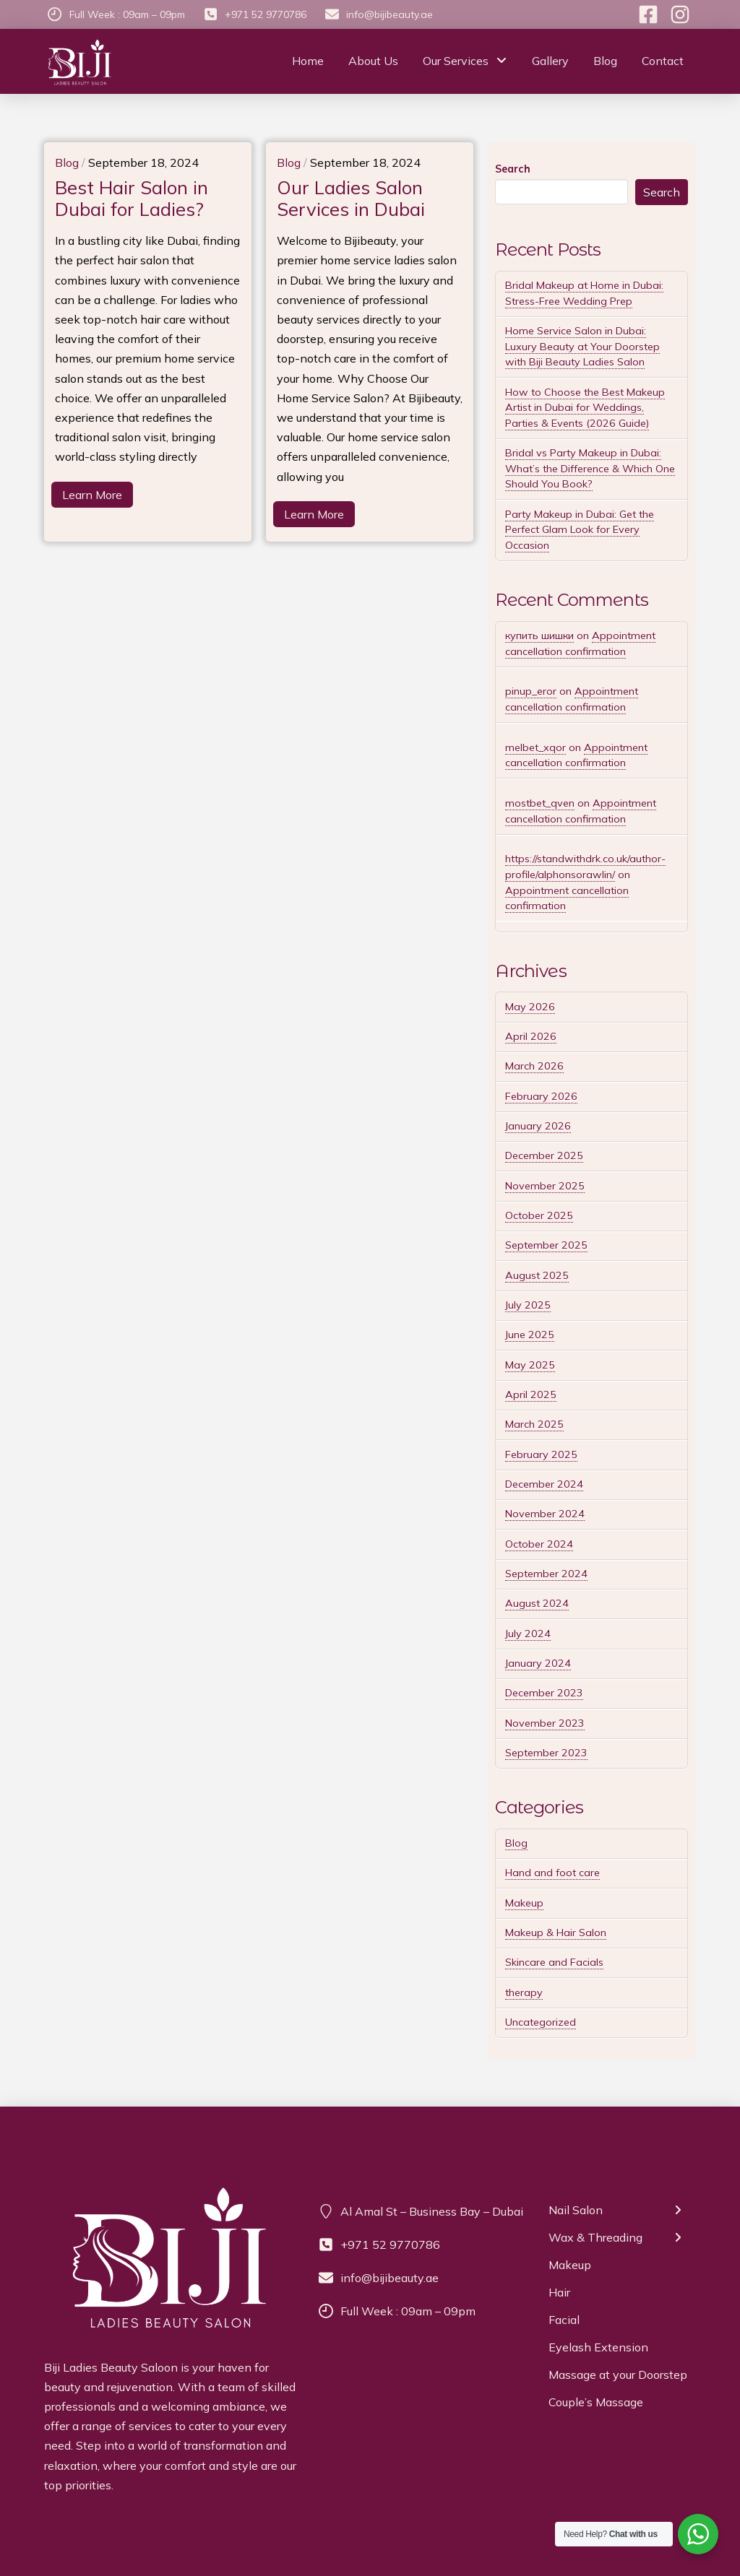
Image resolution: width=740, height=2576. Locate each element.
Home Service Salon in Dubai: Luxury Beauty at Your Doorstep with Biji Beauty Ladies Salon (582, 346)
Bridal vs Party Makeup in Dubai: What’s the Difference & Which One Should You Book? (590, 468)
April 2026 (530, 1036)
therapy (524, 1992)
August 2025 (537, 1275)
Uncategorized (540, 2022)
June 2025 (529, 1334)
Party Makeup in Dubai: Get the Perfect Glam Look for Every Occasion (579, 530)
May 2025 (530, 1364)
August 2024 (537, 1603)
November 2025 (545, 1185)
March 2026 (534, 1065)
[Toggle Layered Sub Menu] (620, 2214)
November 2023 (545, 1723)
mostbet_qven (540, 803)
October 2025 (539, 1215)
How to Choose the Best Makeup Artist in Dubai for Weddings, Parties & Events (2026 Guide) (585, 408)
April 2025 (530, 1394)
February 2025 (541, 1454)
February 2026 (541, 1096)
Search (512, 168)
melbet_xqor (535, 747)
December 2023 (544, 1692)
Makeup (524, 1902)
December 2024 (544, 1484)
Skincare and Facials (554, 1962)
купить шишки (539, 635)
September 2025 (546, 1245)
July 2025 (528, 1304)
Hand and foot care (552, 1872)
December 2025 (544, 1155)
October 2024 (539, 1544)
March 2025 (534, 1424)
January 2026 (538, 1125)
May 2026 (530, 1006)
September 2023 (546, 1752)
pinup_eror (530, 691)
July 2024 (528, 1633)
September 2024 (546, 1573)
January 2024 (538, 1663)
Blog (516, 1842)
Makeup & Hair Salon (555, 1932)
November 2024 (545, 1513)
